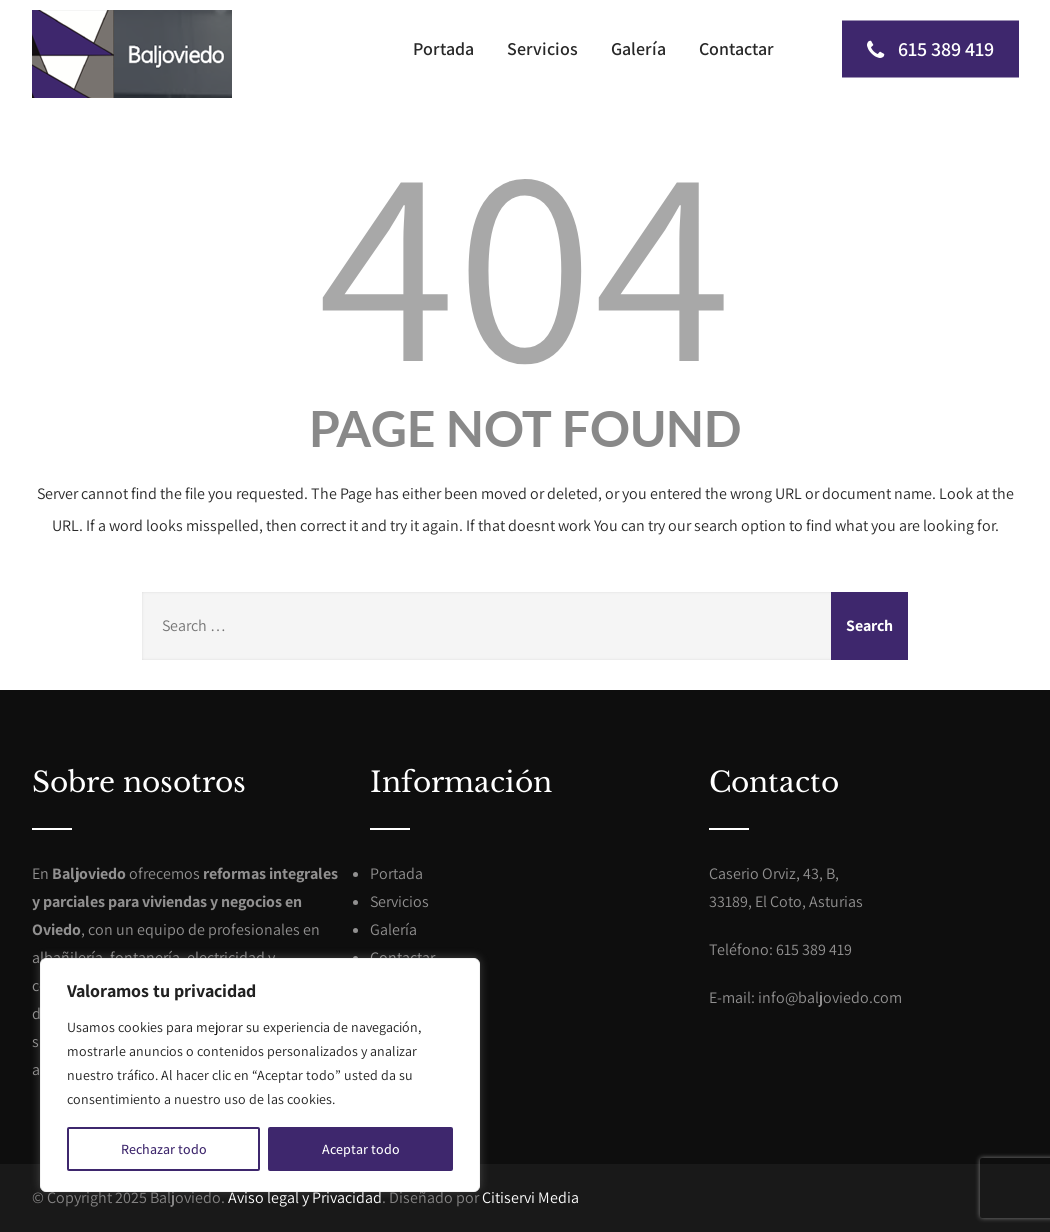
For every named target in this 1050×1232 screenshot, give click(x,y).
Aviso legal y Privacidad (305, 1197)
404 (525, 258)
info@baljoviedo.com (830, 997)
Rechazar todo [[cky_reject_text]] (164, 1149)
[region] (260, 1075)
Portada (443, 48)
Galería (638, 48)
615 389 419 (930, 49)
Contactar (736, 48)
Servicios (542, 48)
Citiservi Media (530, 1197)
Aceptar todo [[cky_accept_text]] (361, 1149)
